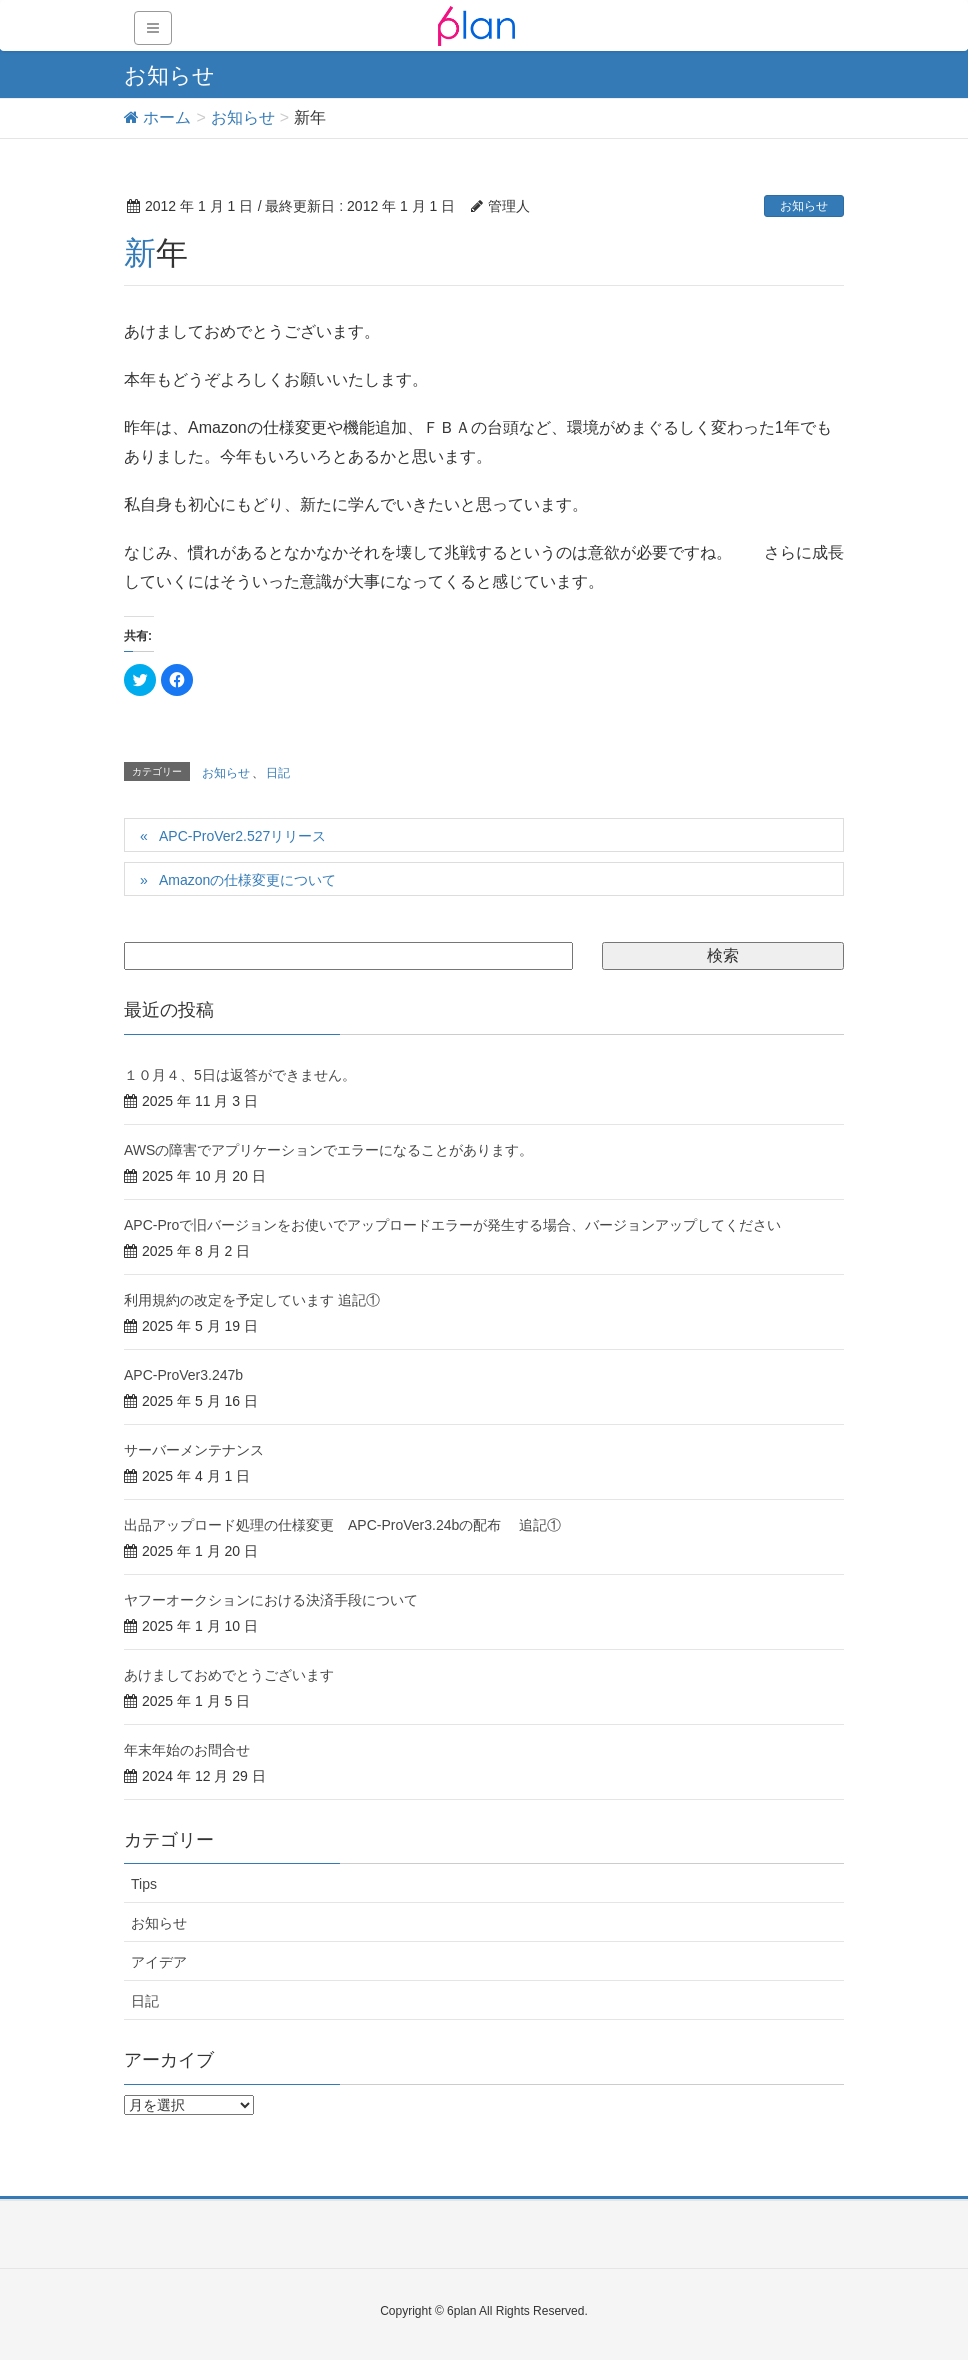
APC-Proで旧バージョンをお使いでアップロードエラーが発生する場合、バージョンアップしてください (452, 1225)
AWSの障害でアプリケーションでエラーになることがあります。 (328, 1150)
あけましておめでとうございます (229, 1675)
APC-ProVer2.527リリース (242, 836)
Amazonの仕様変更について (247, 880)
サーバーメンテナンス (194, 1450)
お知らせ (804, 206)
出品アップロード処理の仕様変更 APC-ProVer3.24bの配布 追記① (342, 1525)
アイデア (159, 1962)
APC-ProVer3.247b (183, 1375)
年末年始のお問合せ (187, 1750)
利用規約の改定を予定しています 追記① (252, 1300)
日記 (278, 773)
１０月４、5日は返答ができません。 (240, 1075)
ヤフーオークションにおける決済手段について (271, 1600)
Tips (144, 1884)
